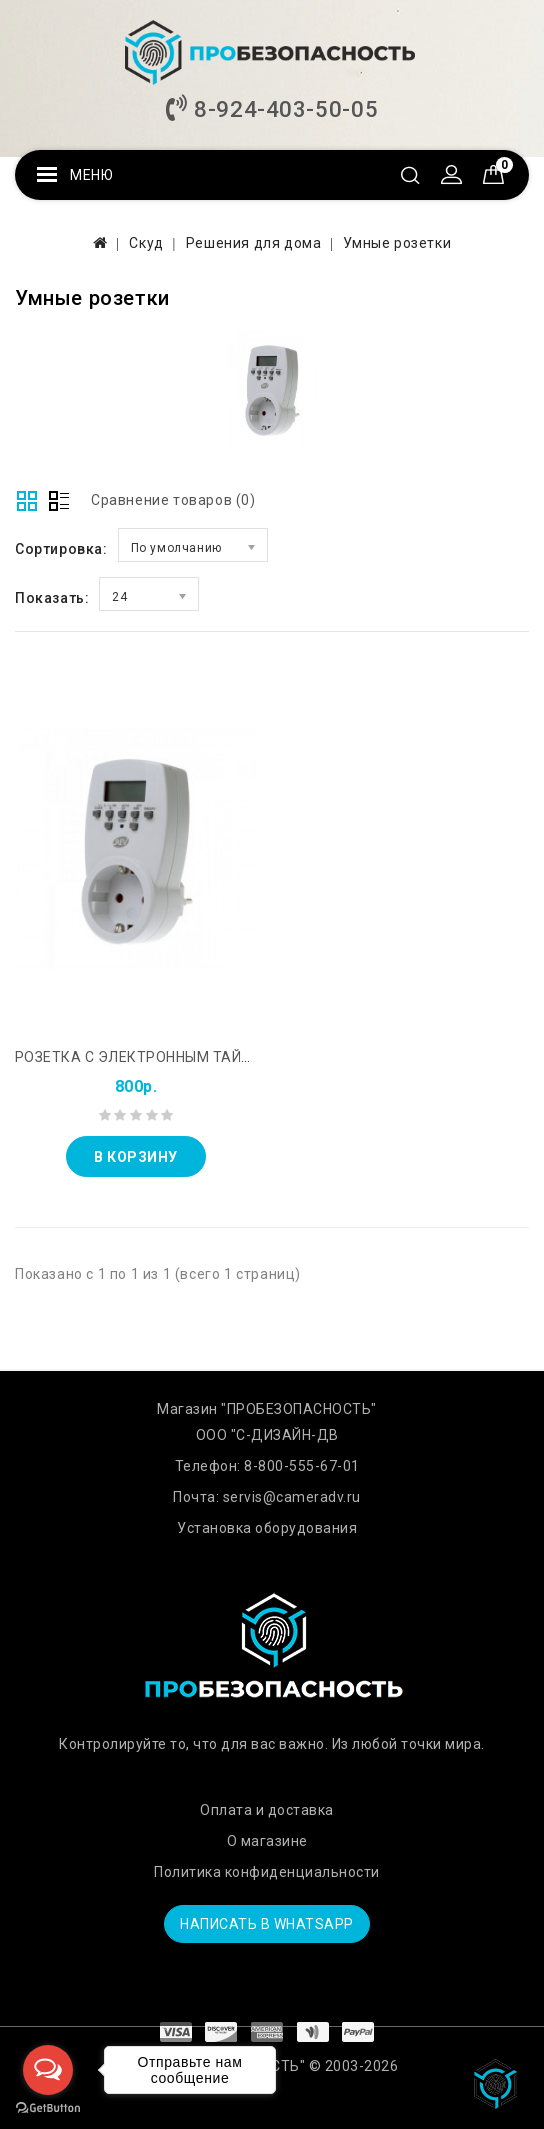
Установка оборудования (267, 1528)
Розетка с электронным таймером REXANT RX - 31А (216, 1057)
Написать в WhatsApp (267, 1924)
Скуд (146, 243)
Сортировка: (61, 549)
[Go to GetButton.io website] (48, 2108)
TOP (499, 2084)
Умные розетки (397, 243)
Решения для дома (254, 243)
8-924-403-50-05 (272, 109)
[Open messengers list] (48, 2070)
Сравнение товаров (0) (173, 500)
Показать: (52, 598)
